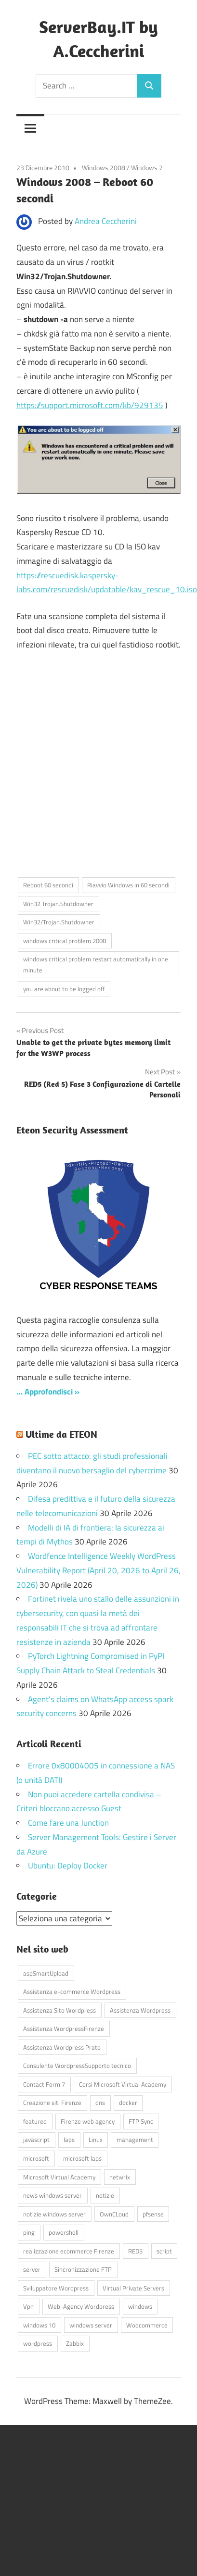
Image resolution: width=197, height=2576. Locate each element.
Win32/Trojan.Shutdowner (58, 922)
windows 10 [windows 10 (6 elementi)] (39, 2325)
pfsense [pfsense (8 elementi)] (153, 2214)
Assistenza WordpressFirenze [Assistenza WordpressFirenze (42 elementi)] (63, 2028)
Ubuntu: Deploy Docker (67, 1865)
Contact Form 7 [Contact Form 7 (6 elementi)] (44, 2084)
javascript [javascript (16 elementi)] (36, 2139)
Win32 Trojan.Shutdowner (58, 903)
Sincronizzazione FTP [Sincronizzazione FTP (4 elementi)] (83, 2269)
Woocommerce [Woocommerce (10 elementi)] (147, 2325)
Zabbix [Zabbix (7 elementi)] (75, 2343)
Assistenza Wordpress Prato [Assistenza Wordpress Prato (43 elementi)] (62, 2047)
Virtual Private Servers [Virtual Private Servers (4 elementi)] (133, 2288)
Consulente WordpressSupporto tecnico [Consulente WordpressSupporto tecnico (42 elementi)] (77, 2065)
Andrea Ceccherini (106, 221)
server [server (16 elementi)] (31, 2269)
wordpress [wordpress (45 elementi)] (37, 2343)
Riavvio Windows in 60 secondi (128, 885)
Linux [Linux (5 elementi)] (96, 2139)
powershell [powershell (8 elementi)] (64, 2232)
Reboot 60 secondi (48, 885)
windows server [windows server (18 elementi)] (90, 2325)
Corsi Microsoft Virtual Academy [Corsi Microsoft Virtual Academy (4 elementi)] (122, 2084)
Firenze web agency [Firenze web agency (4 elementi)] (88, 2121)
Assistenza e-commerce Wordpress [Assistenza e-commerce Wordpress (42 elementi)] (71, 1991)
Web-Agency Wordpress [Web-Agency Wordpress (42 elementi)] (81, 2306)
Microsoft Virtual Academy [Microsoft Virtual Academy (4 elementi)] (59, 2177)
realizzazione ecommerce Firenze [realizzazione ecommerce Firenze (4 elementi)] (68, 2251)
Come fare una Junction (68, 1823)
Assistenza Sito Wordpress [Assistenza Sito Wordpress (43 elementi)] (59, 2010)
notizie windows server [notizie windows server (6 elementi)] (54, 2214)
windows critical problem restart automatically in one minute (95, 964)
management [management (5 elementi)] (135, 2139)
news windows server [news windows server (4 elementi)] (52, 2195)
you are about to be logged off (64, 989)
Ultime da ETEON (61, 1434)
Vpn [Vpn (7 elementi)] (28, 2306)
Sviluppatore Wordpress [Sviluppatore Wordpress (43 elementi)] (56, 2288)
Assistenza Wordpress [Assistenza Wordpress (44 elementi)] (140, 2010)
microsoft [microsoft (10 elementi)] (36, 2158)
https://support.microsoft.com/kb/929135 (89, 405)
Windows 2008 (103, 167)
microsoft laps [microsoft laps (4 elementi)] (82, 2158)
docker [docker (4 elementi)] (128, 2102)
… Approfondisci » (47, 1391)
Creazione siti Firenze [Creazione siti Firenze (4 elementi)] (52, 2102)
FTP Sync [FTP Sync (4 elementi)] (141, 2121)
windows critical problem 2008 (64, 941)
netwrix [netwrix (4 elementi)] (119, 2177)
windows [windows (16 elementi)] (140, 2306)
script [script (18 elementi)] (164, 2251)
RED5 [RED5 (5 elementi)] (135, 2251)
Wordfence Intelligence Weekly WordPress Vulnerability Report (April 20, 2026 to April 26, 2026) (98, 1570)
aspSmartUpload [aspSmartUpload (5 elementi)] (45, 1973)
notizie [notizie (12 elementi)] (105, 2195)
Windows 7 (147, 167)
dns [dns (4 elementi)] (100, 2102)
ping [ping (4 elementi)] (29, 2232)
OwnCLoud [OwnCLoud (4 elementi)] (114, 2214)
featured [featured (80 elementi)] (35, 2121)
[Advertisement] (90, 769)
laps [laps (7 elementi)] (69, 2139)
